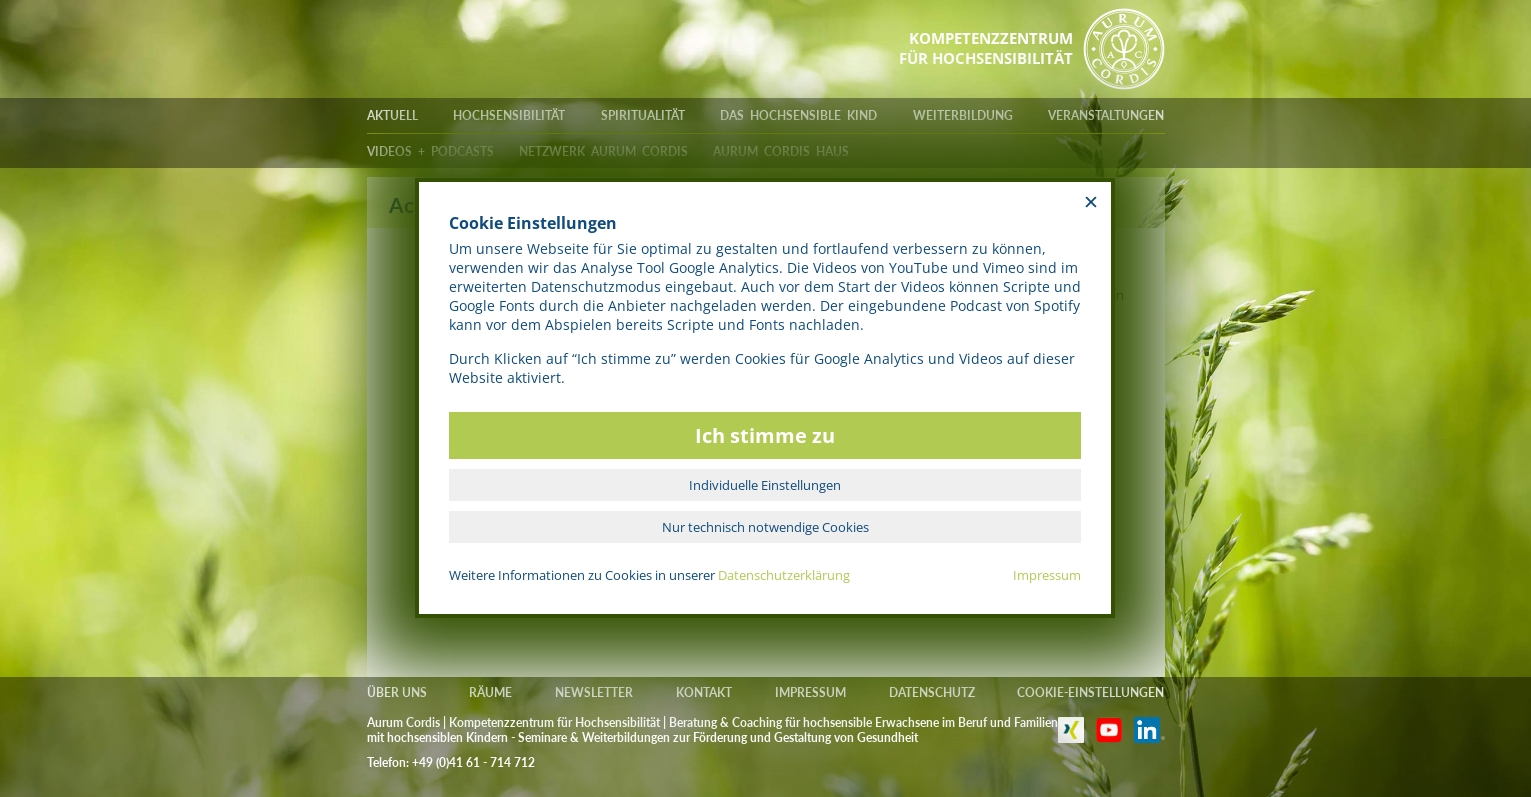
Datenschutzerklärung (784, 575)
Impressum (1047, 575)
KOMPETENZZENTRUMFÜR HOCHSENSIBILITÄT (986, 48)
